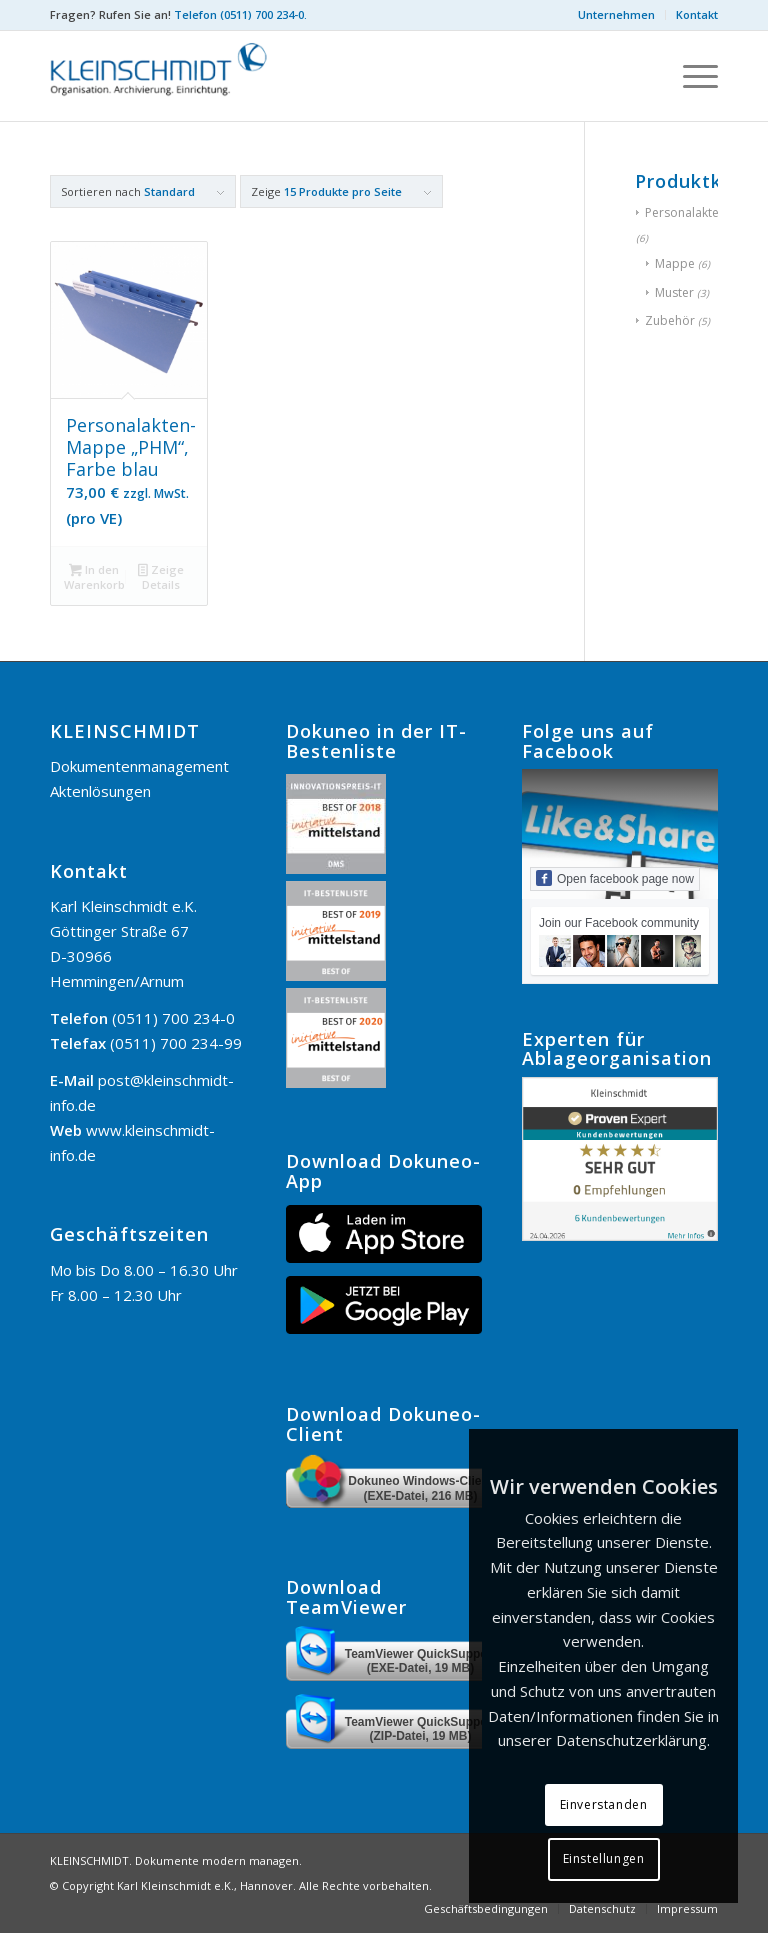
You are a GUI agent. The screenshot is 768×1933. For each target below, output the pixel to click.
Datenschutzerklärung (631, 1740)
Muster (674, 292)
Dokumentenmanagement (139, 766)
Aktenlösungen (100, 791)
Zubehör (670, 320)
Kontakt (697, 14)
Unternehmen (616, 14)
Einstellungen (604, 1858)
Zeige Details (161, 577)
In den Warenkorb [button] (94, 577)
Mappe (675, 263)
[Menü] (690, 76)
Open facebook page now (615, 878)
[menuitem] (617, 15)
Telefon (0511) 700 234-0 (239, 14)
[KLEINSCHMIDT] (172, 76)
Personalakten (685, 212)
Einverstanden (604, 1804)
